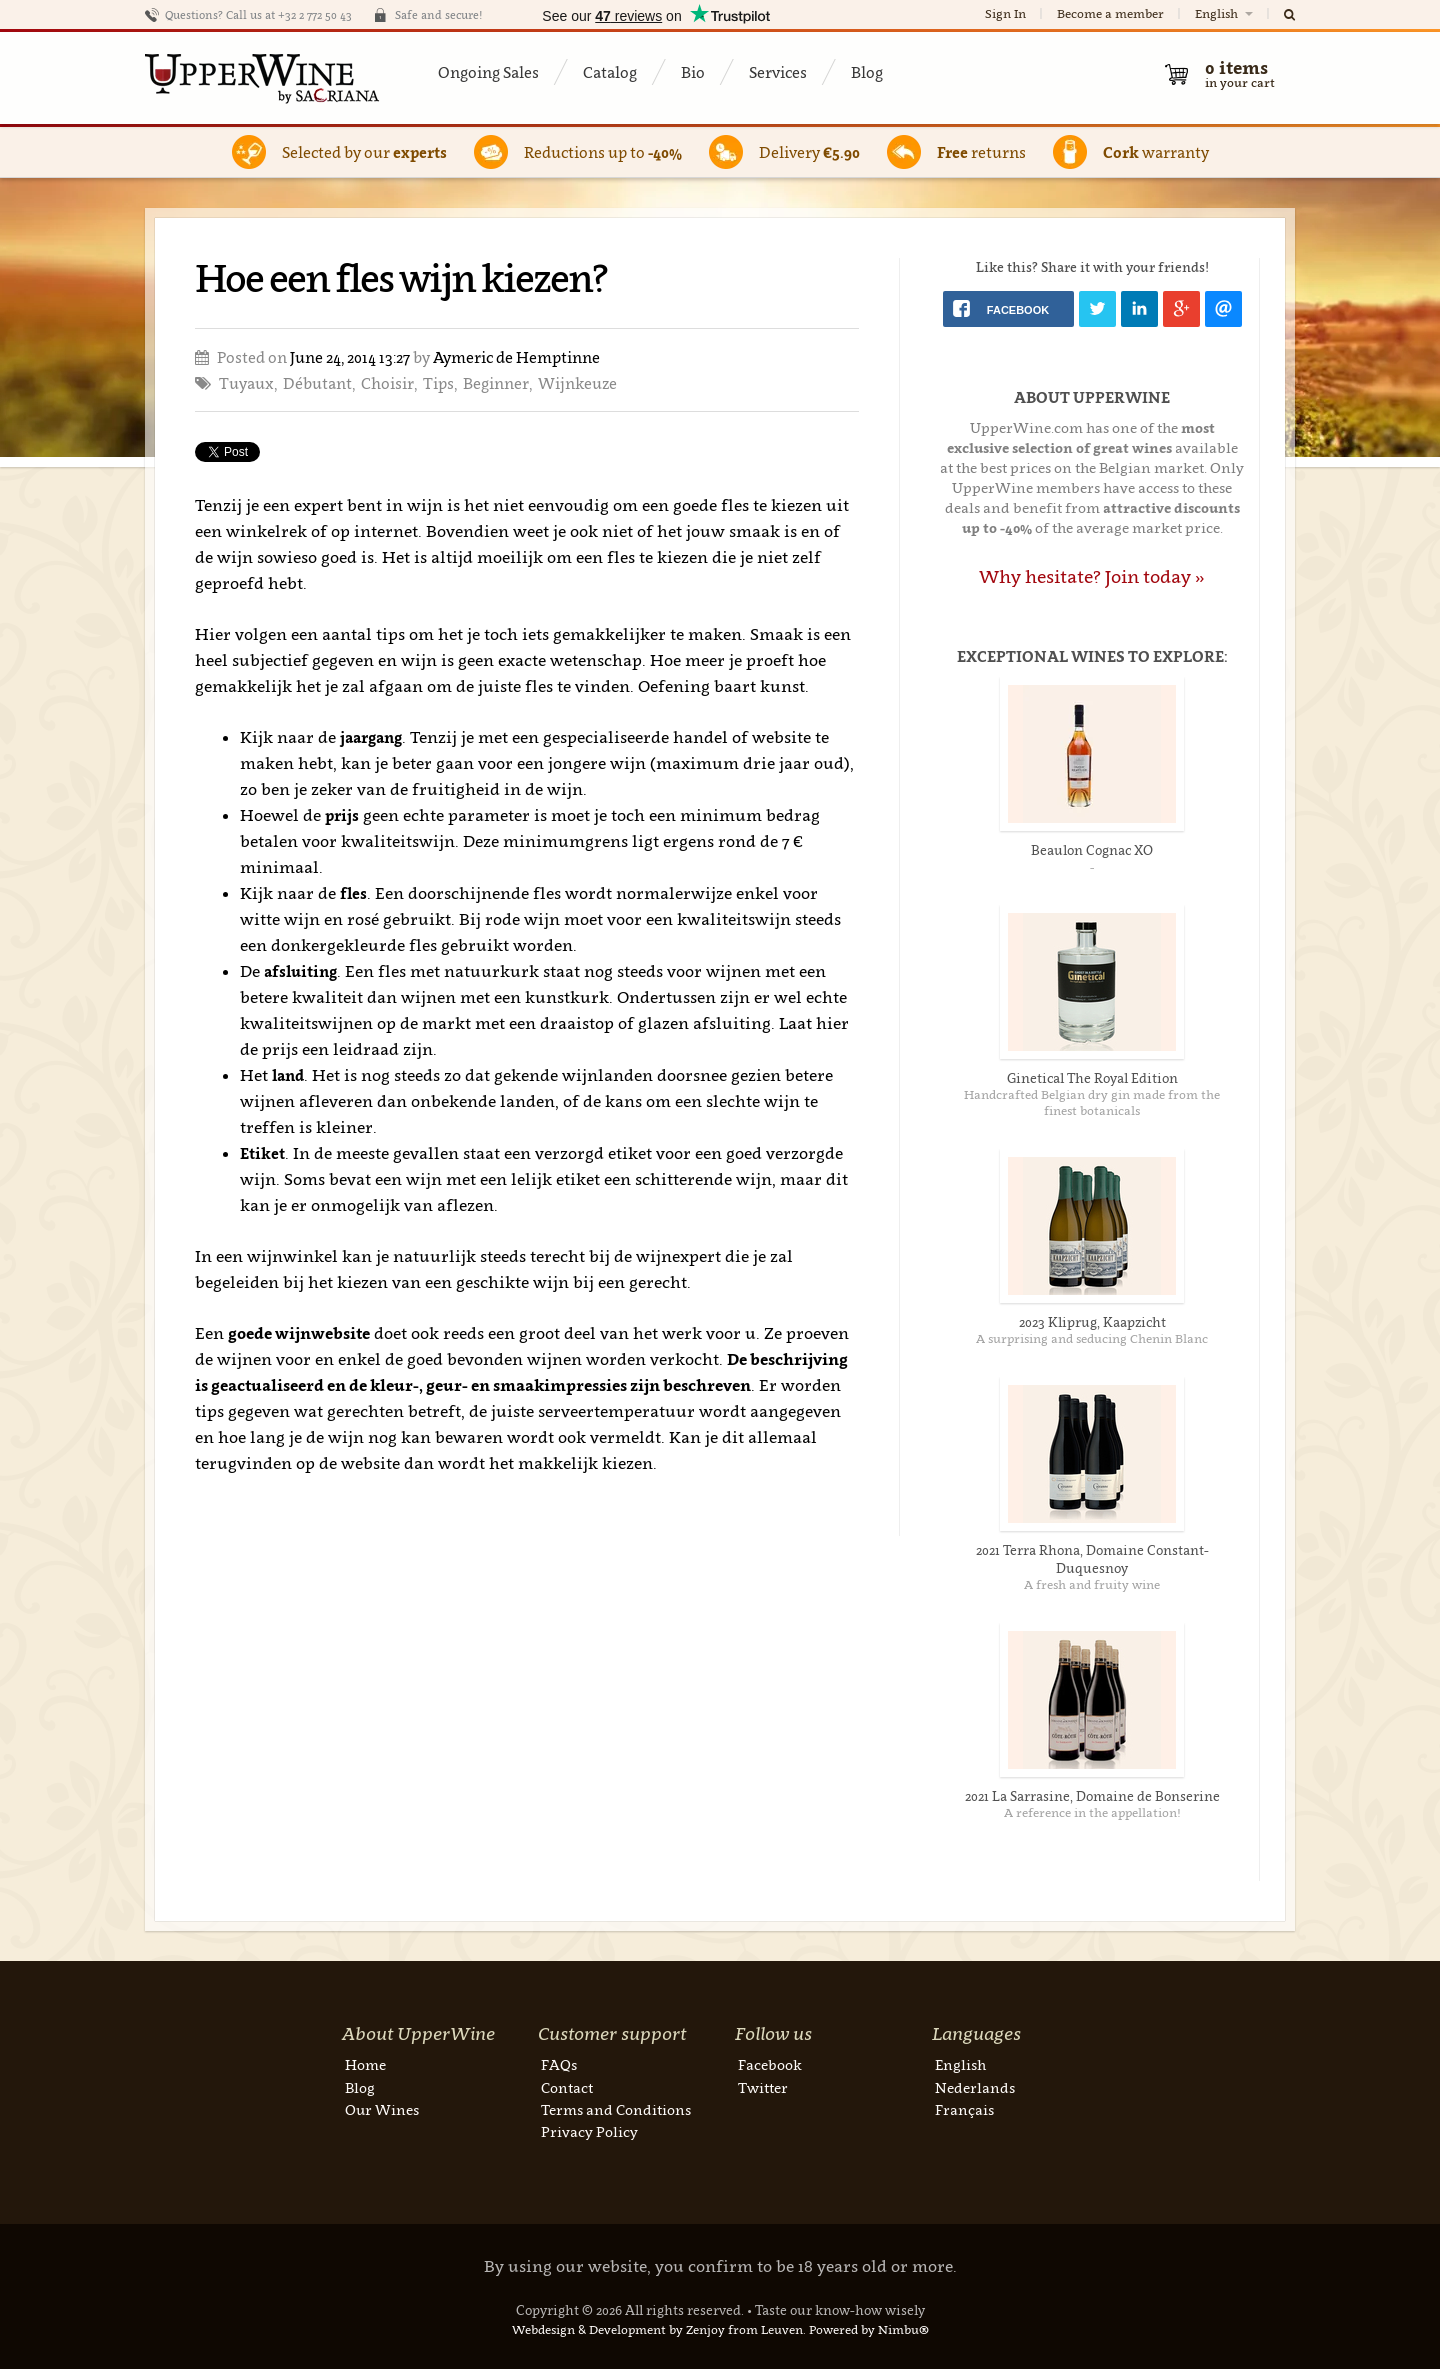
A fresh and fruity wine (1092, 1584)
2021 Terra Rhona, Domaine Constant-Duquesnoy (1092, 1559)
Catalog (610, 72)
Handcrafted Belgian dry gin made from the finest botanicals (1092, 1102)
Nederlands (975, 2087)
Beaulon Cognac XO (1092, 850)
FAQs (559, 2064)
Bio (693, 72)
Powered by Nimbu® (869, 2329)
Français (964, 2109)
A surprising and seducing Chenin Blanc (1092, 1338)
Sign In (1005, 13)
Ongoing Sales (488, 72)
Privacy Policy (589, 2131)
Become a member (1110, 13)
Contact (567, 2087)
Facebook (770, 2064)
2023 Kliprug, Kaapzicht (1092, 1322)
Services (778, 72)
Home (365, 2064)
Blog (867, 72)
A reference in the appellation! (1092, 1812)
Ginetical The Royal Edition (1092, 1078)
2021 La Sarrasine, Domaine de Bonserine (1092, 1796)
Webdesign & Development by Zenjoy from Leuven (657, 2329)
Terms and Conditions (616, 2109)
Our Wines (382, 2109)
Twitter (763, 2087)
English (1225, 13)
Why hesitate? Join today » (1092, 576)
